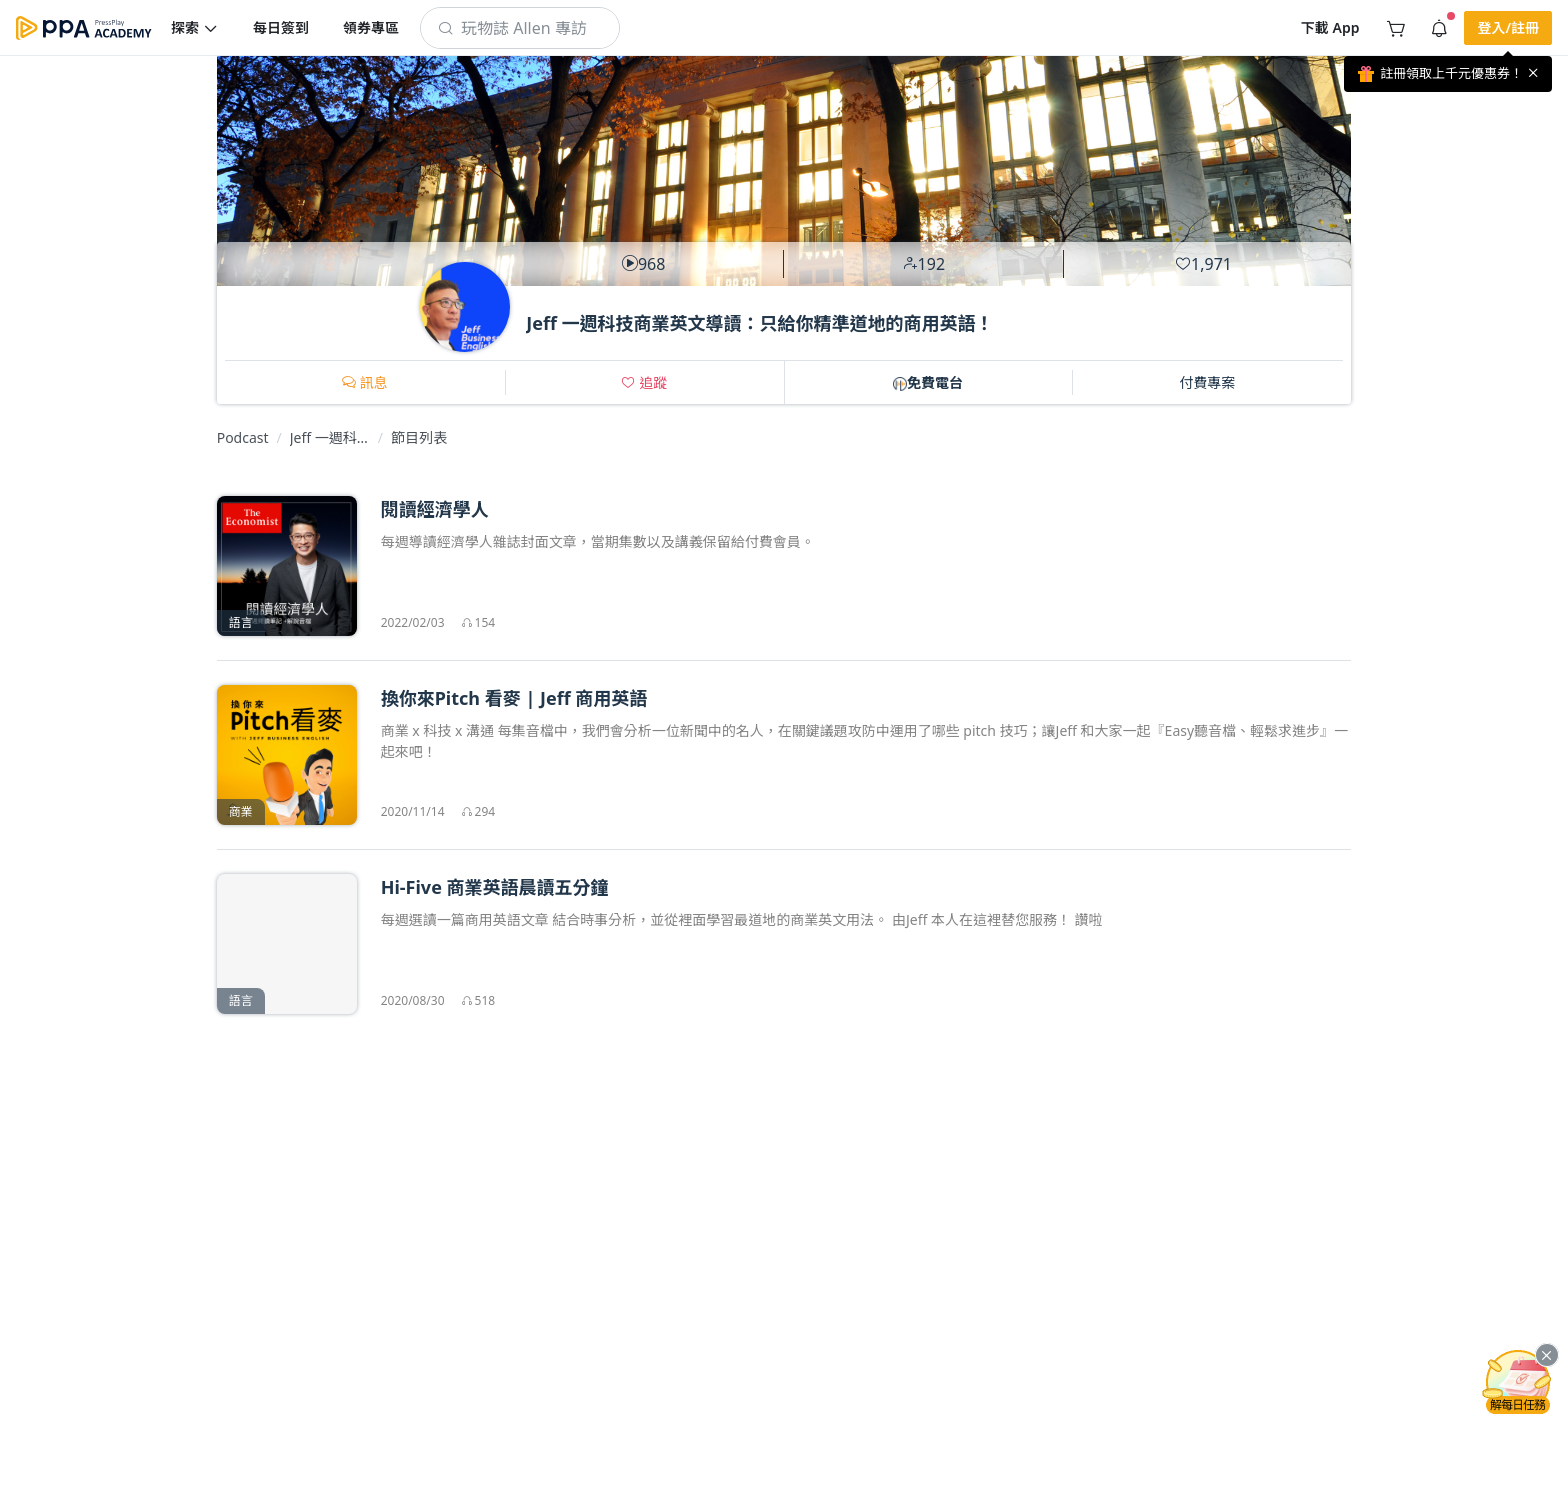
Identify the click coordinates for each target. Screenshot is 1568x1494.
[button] (195, 28)
